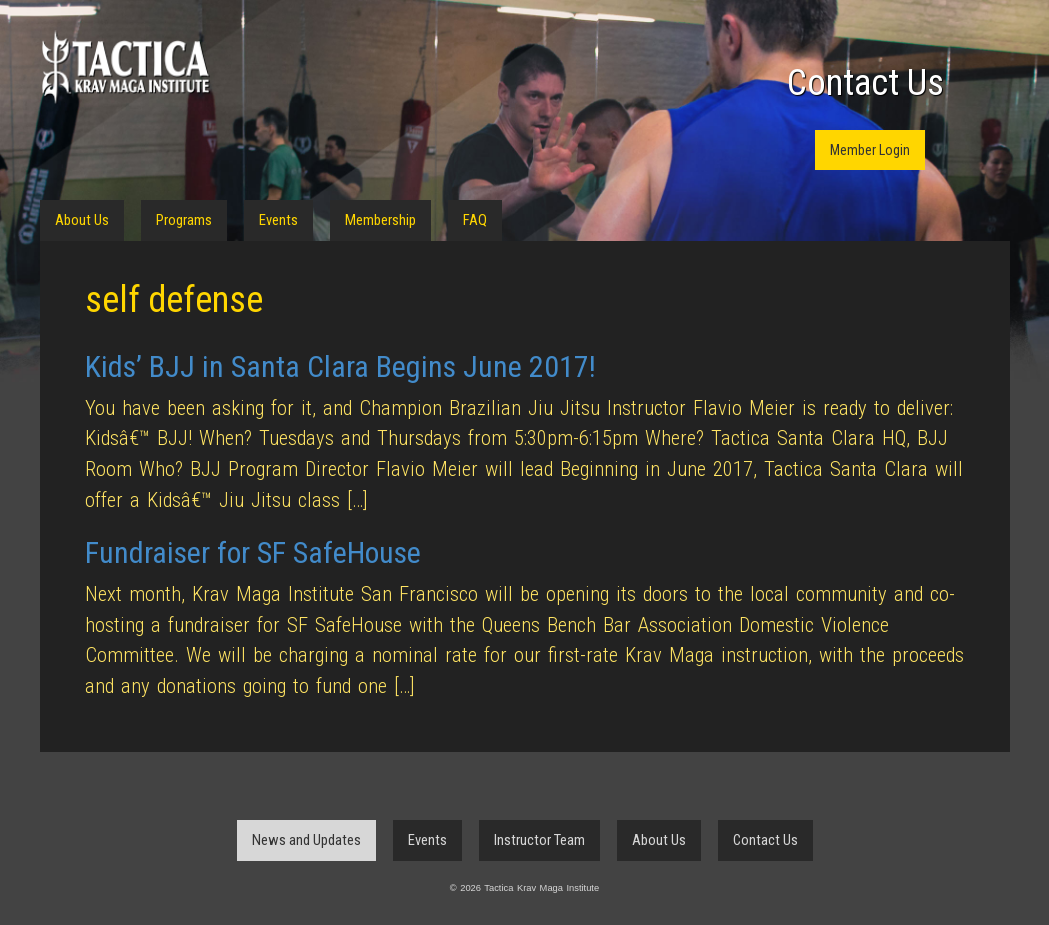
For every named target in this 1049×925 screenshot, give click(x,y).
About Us (82, 220)
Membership (380, 220)
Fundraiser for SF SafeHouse (253, 552)
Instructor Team (539, 840)
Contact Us (865, 83)
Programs (184, 220)
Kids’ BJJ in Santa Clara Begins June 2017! (340, 366)
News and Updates (306, 840)
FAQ (475, 220)
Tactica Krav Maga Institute (125, 67)
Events (278, 220)
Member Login (870, 150)
